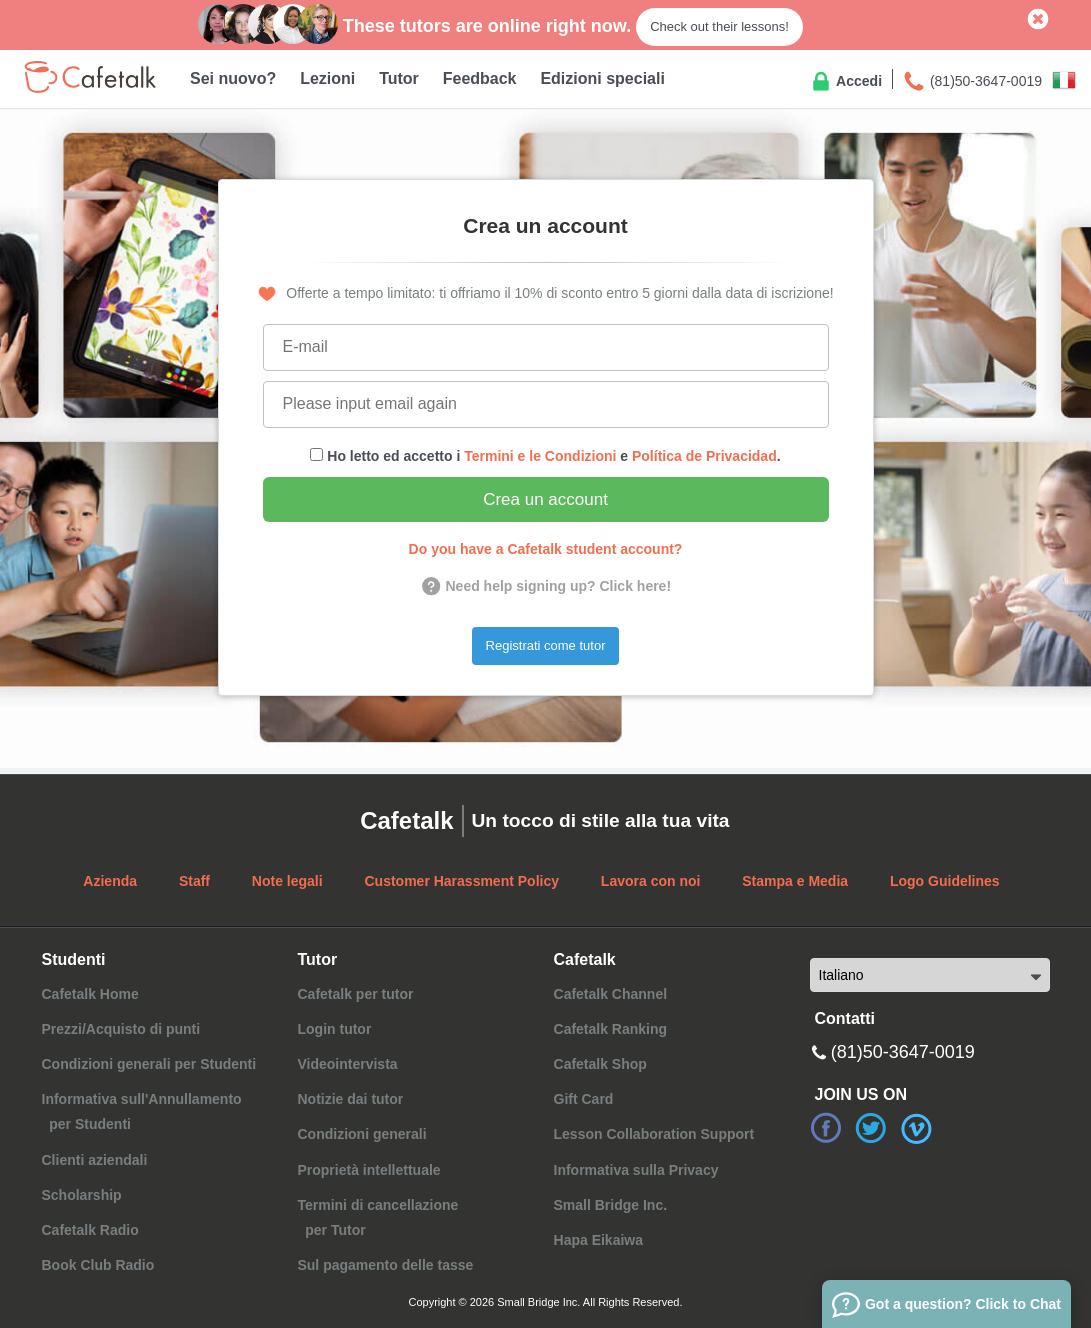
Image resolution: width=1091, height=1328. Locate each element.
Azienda (110, 881)
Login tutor (334, 1029)
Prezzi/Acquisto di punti (121, 1029)
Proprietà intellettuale (368, 1170)
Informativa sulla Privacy (636, 1170)
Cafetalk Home (90, 994)
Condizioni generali (361, 1134)
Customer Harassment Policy (461, 881)
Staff (194, 881)
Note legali (287, 881)
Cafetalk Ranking (611, 1029)
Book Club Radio (98, 1265)
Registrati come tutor (546, 645)
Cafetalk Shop (600, 1064)
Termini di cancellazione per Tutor (377, 1217)
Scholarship (82, 1195)
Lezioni (327, 78)
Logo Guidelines (945, 881)
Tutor (399, 78)
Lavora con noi (651, 881)
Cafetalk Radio (90, 1230)
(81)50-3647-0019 (972, 82)
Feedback (480, 78)
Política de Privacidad (704, 456)
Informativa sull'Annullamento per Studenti (142, 1111)
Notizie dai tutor (350, 1099)
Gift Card (584, 1099)
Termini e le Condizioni (540, 456)
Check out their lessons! (719, 26)
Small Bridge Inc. (611, 1205)
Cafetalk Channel (611, 994)
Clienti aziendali (95, 1160)
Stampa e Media (795, 881)
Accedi (845, 82)
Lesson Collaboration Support (654, 1134)
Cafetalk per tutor (355, 994)
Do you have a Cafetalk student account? (546, 549)
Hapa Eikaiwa (599, 1240)
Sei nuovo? (233, 78)
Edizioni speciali (602, 78)
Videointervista (347, 1064)
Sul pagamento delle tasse (385, 1265)
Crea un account (545, 499)
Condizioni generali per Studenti (149, 1064)
